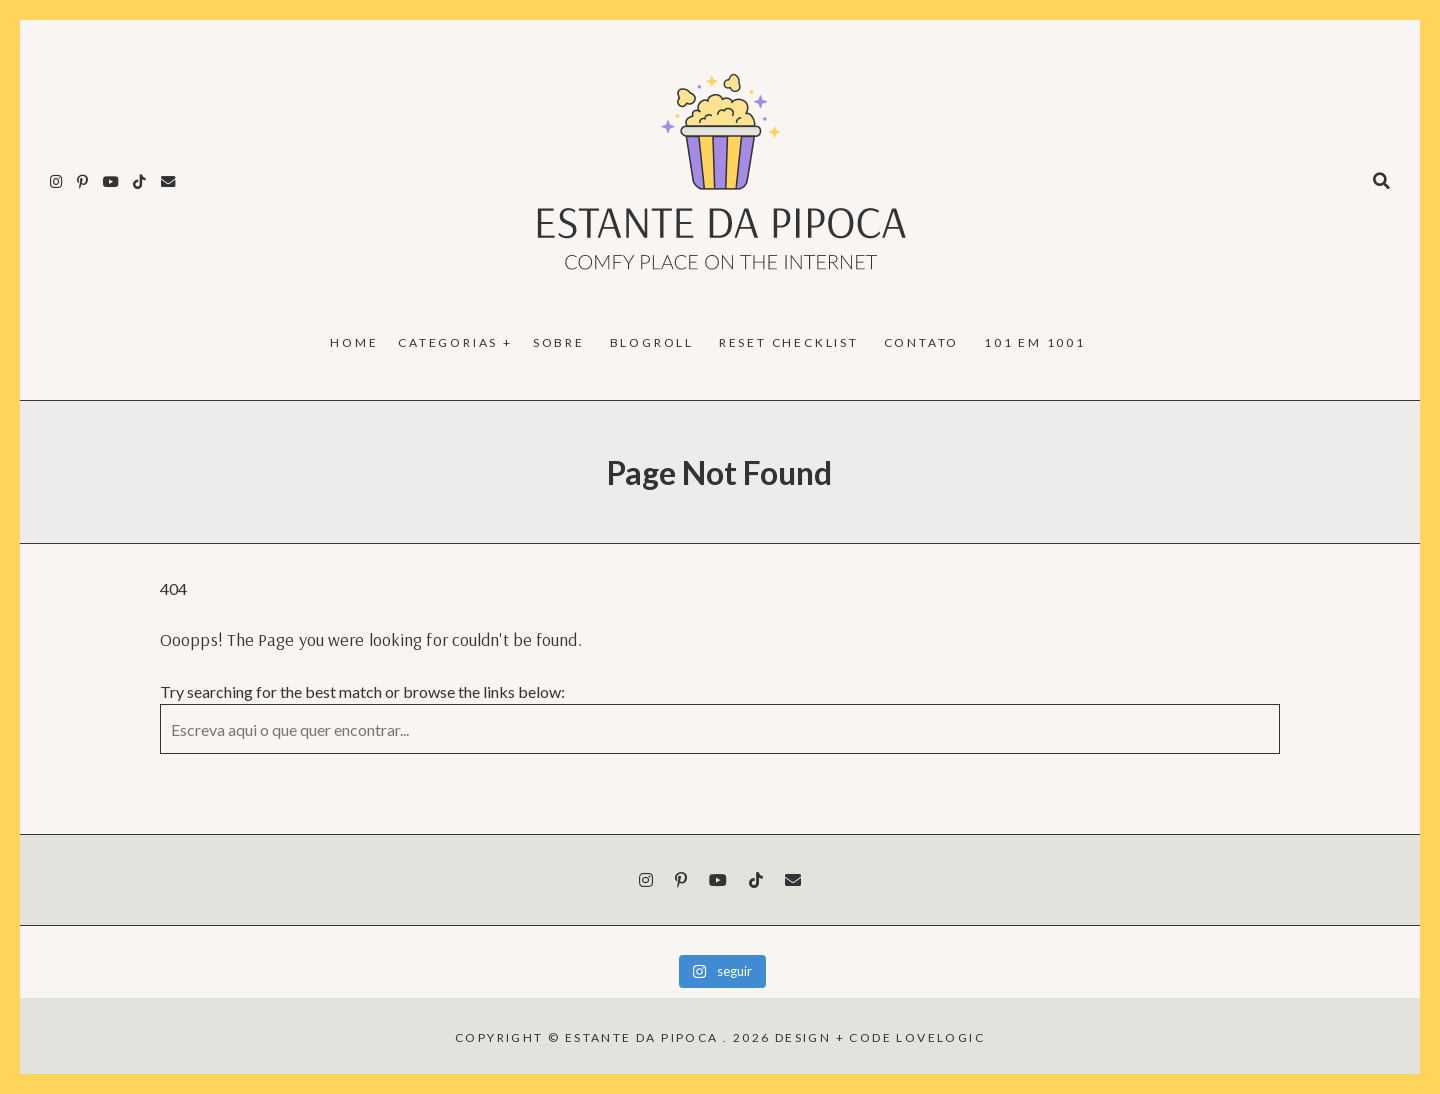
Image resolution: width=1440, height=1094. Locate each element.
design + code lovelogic (880, 1037)
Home (354, 342)
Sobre (559, 342)
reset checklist (789, 342)
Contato (922, 342)
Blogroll (652, 342)
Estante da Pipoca (642, 1037)
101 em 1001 (1035, 342)
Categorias (448, 342)
